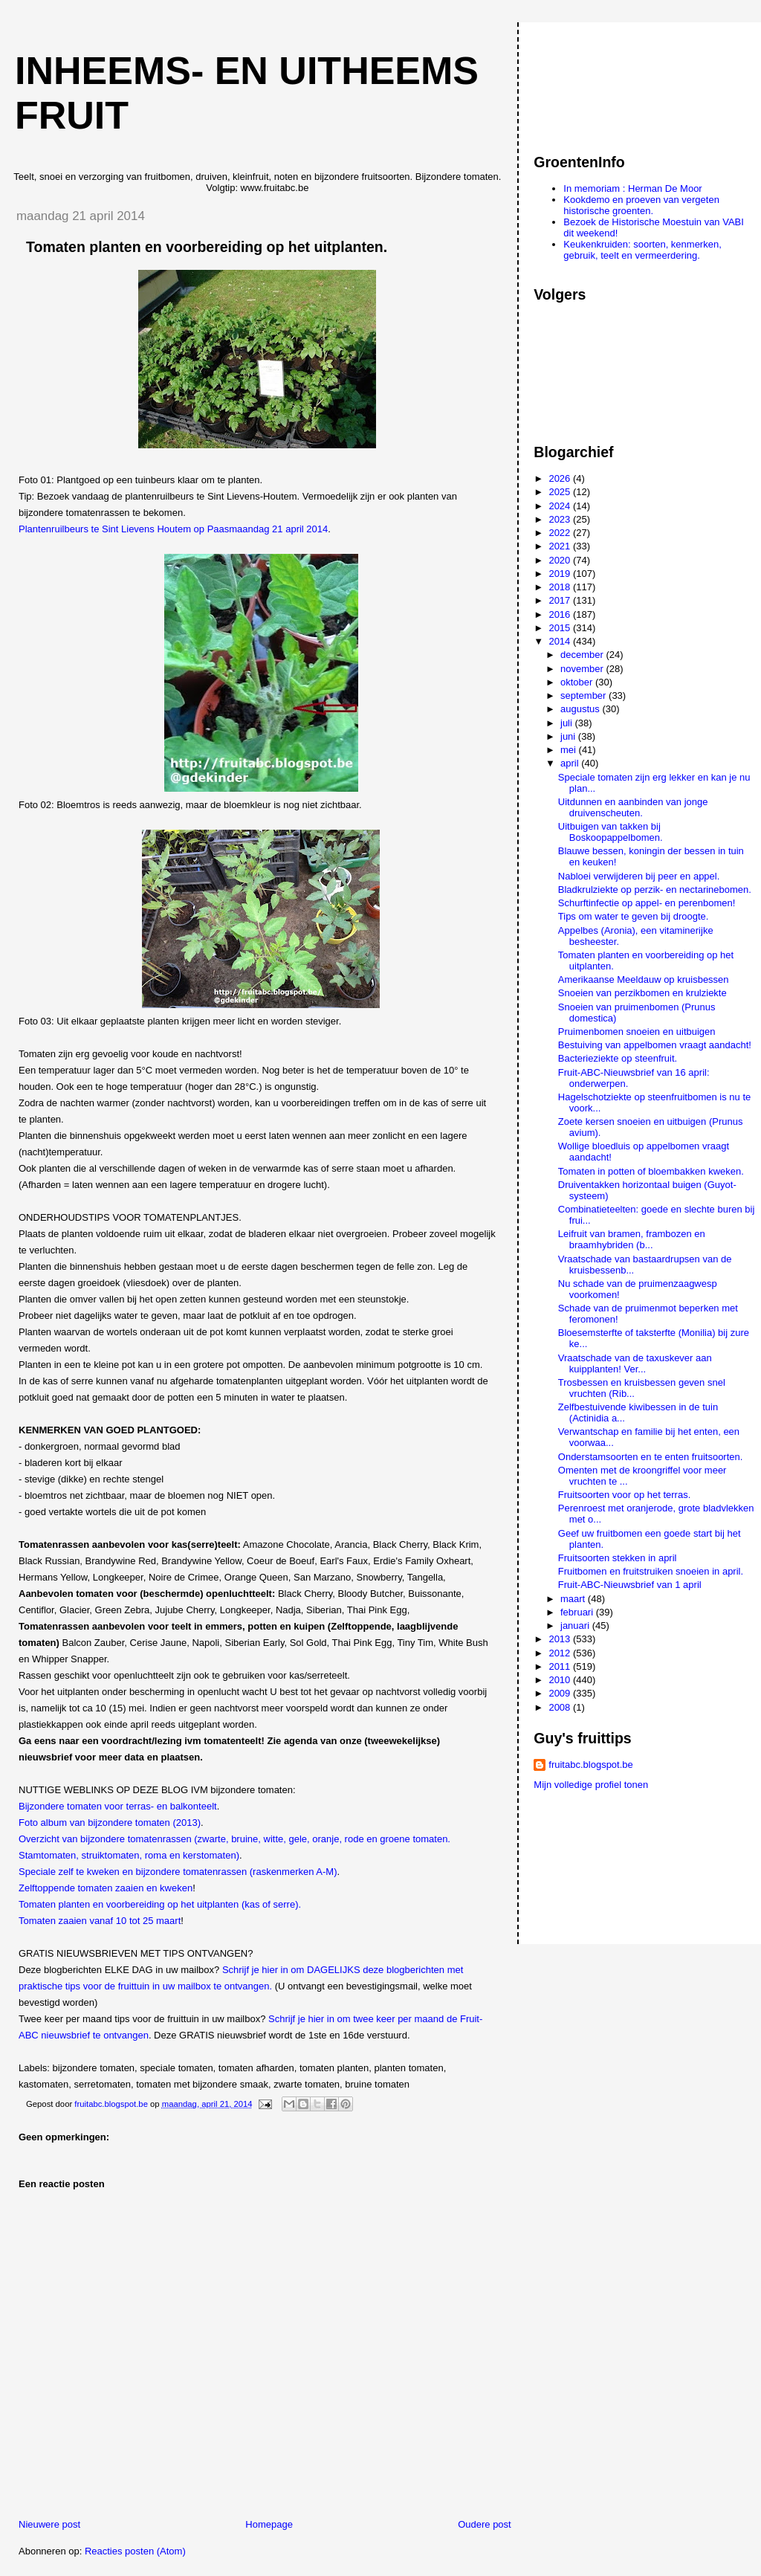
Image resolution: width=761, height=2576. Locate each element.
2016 (560, 614)
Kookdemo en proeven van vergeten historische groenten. (641, 205)
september (584, 695)
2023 (560, 519)
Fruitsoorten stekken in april (617, 1557)
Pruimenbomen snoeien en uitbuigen (637, 1031)
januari (576, 1625)
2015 (560, 627)
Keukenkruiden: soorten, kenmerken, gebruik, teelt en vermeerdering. (642, 250)
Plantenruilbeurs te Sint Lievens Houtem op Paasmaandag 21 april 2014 (173, 529)
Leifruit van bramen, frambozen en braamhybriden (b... (631, 1239)
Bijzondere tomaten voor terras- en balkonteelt (118, 1806)
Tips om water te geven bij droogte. (633, 916)
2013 (560, 1638)
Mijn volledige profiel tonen (591, 1784)
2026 (560, 478)
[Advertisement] (600, 81)
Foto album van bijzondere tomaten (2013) (110, 1822)
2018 (560, 587)
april (570, 763)
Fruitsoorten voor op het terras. (624, 1494)
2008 (560, 1707)
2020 (560, 560)
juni (569, 736)
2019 (560, 573)
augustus (581, 708)
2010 (560, 1679)
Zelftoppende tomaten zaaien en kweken (105, 1888)
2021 (560, 546)
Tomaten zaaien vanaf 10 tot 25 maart (100, 1920)
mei (569, 749)
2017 (560, 600)
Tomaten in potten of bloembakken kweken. (651, 1171)
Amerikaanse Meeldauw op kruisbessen (643, 979)
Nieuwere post (49, 2524)
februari (578, 1612)
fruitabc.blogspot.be (590, 1764)
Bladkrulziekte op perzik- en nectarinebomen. (654, 889)
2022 (560, 532)
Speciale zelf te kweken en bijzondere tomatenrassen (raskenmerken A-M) (178, 1871)
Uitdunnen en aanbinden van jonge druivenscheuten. (633, 807)
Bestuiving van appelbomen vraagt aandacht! (654, 1044)
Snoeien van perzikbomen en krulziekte (642, 992)
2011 (560, 1666)
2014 (560, 641)
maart (574, 1598)
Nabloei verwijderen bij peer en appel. (639, 876)
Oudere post (484, 2524)
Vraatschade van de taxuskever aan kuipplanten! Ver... (635, 1363)
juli (567, 723)
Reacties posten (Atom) (135, 2551)
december (583, 654)
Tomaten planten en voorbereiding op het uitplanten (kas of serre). (160, 1904)
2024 (560, 505)
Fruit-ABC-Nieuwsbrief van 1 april (630, 1584)
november (583, 668)
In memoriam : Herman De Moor (632, 188)
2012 (560, 1653)
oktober (577, 682)
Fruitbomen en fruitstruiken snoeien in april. (650, 1571)
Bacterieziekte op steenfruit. (617, 1058)
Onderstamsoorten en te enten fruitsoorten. (650, 1456)
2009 (560, 1693)
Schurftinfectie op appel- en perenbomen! (647, 902)
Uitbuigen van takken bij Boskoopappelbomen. (610, 832)
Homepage (269, 2524)
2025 (560, 491)
